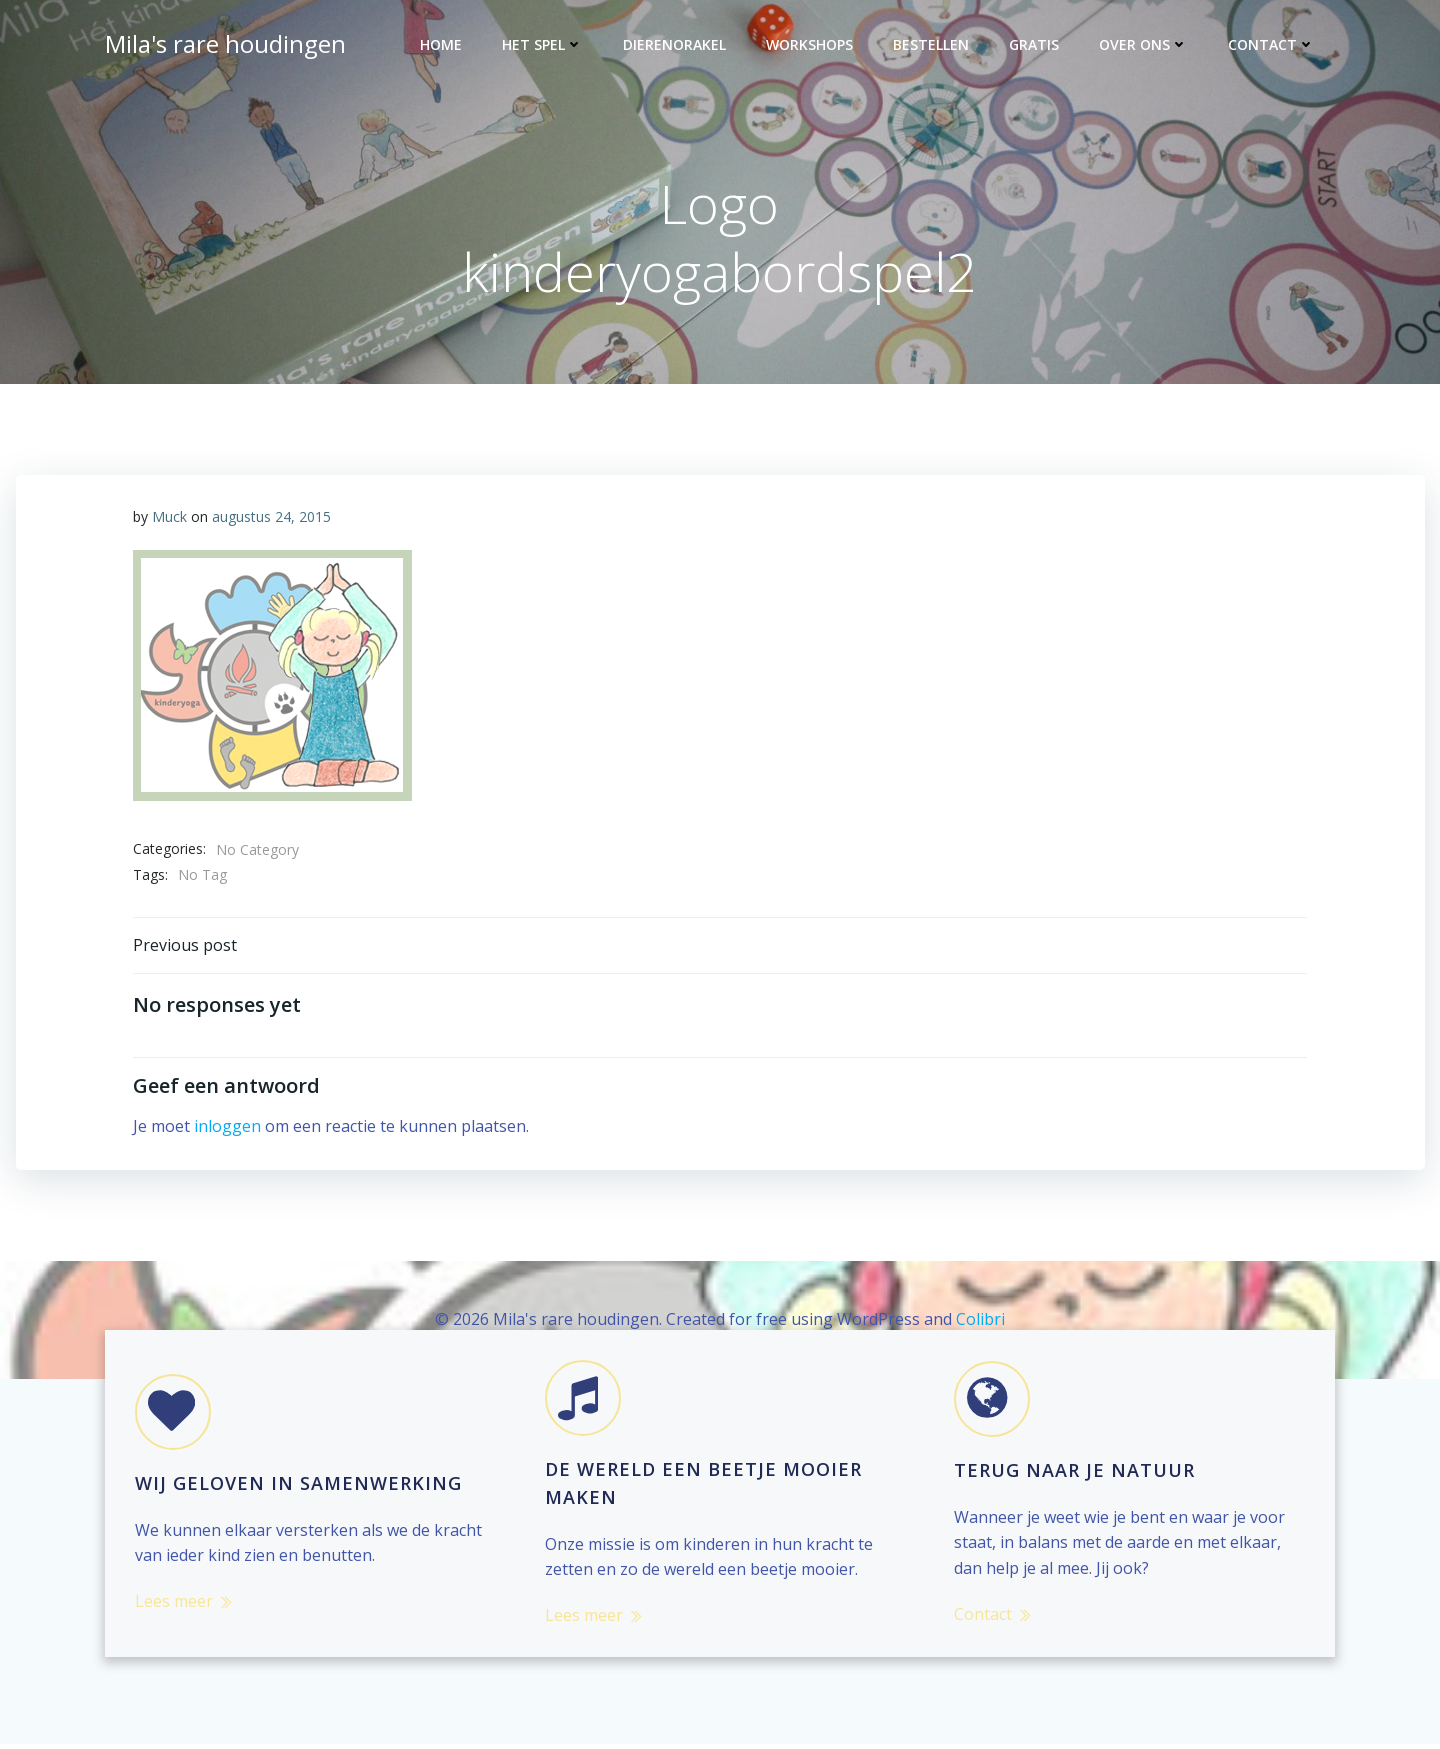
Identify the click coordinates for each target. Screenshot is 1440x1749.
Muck (170, 518)
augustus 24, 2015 (272, 518)
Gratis (1035, 45)
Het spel (543, 45)
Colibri (980, 1322)
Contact (1272, 45)
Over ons (1144, 45)
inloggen (228, 1129)
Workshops (810, 45)
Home (442, 45)
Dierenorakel (675, 45)
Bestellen (932, 45)
